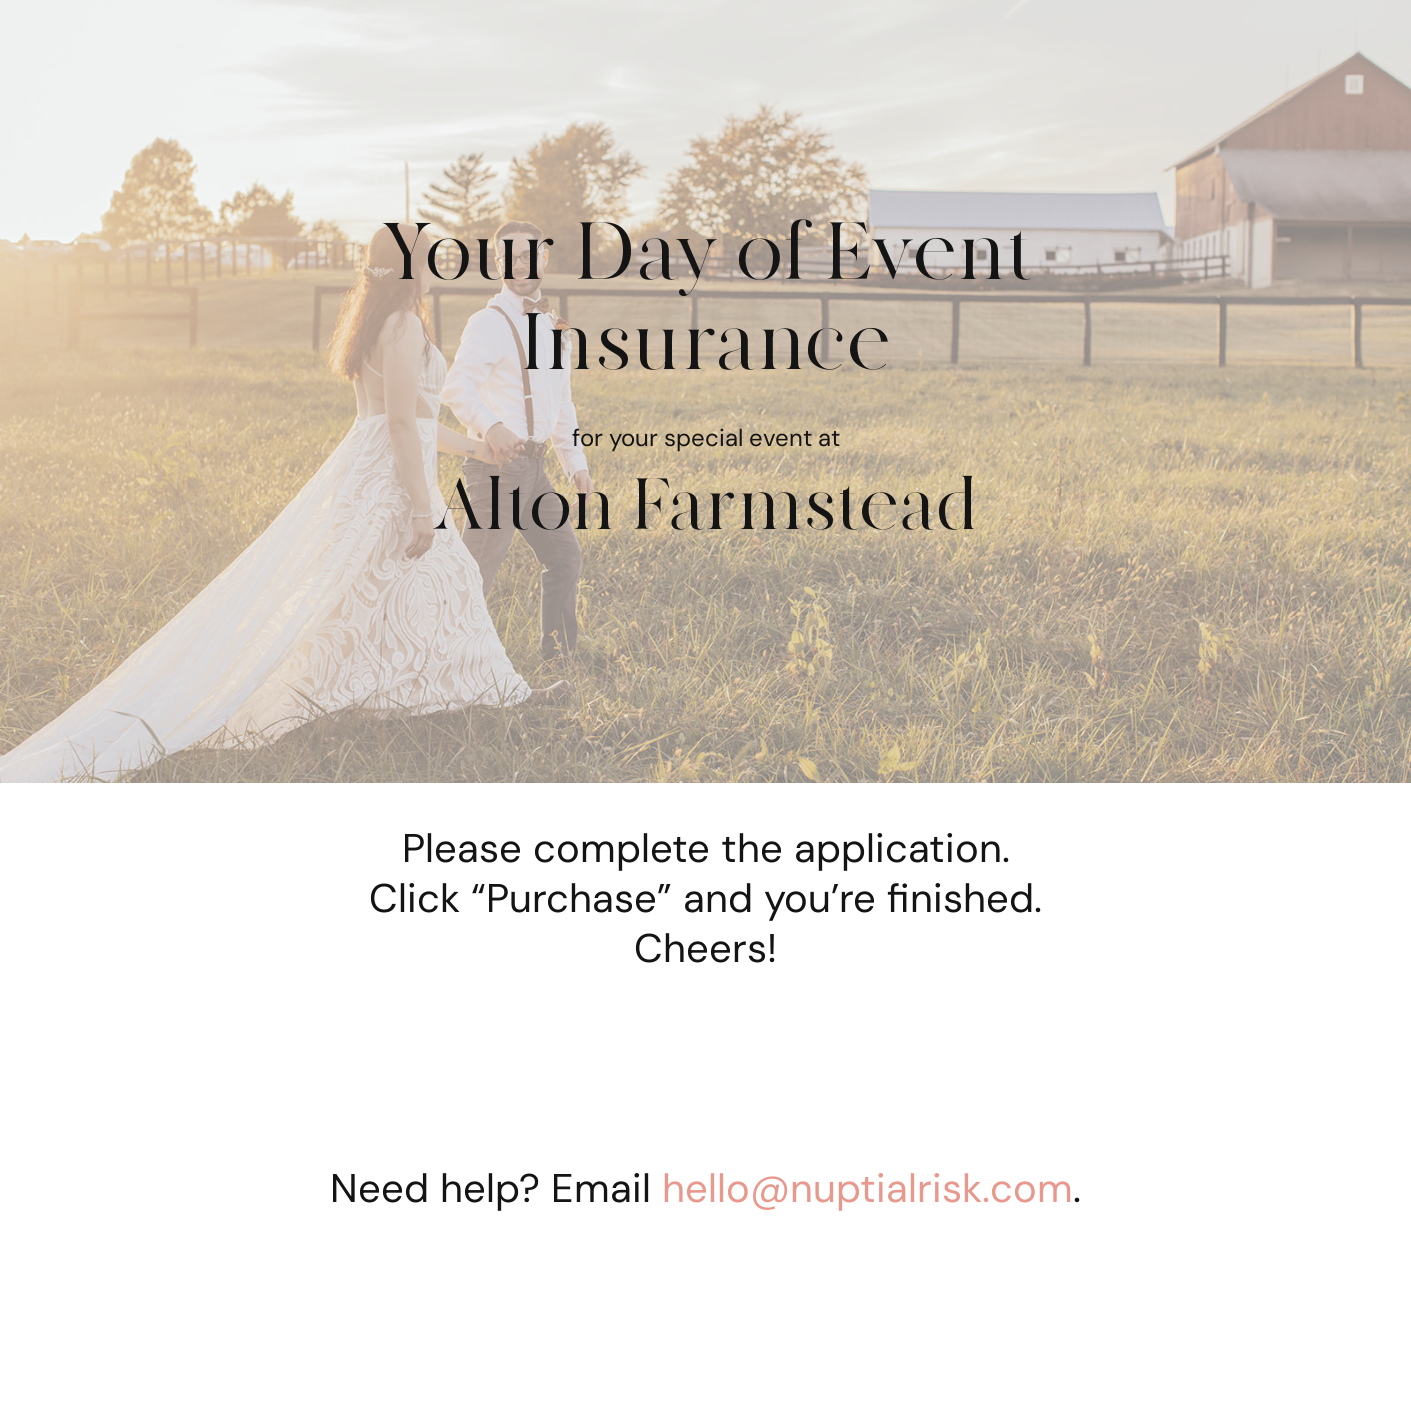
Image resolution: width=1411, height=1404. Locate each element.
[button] (155, 1337)
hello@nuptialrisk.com (867, 1188)
